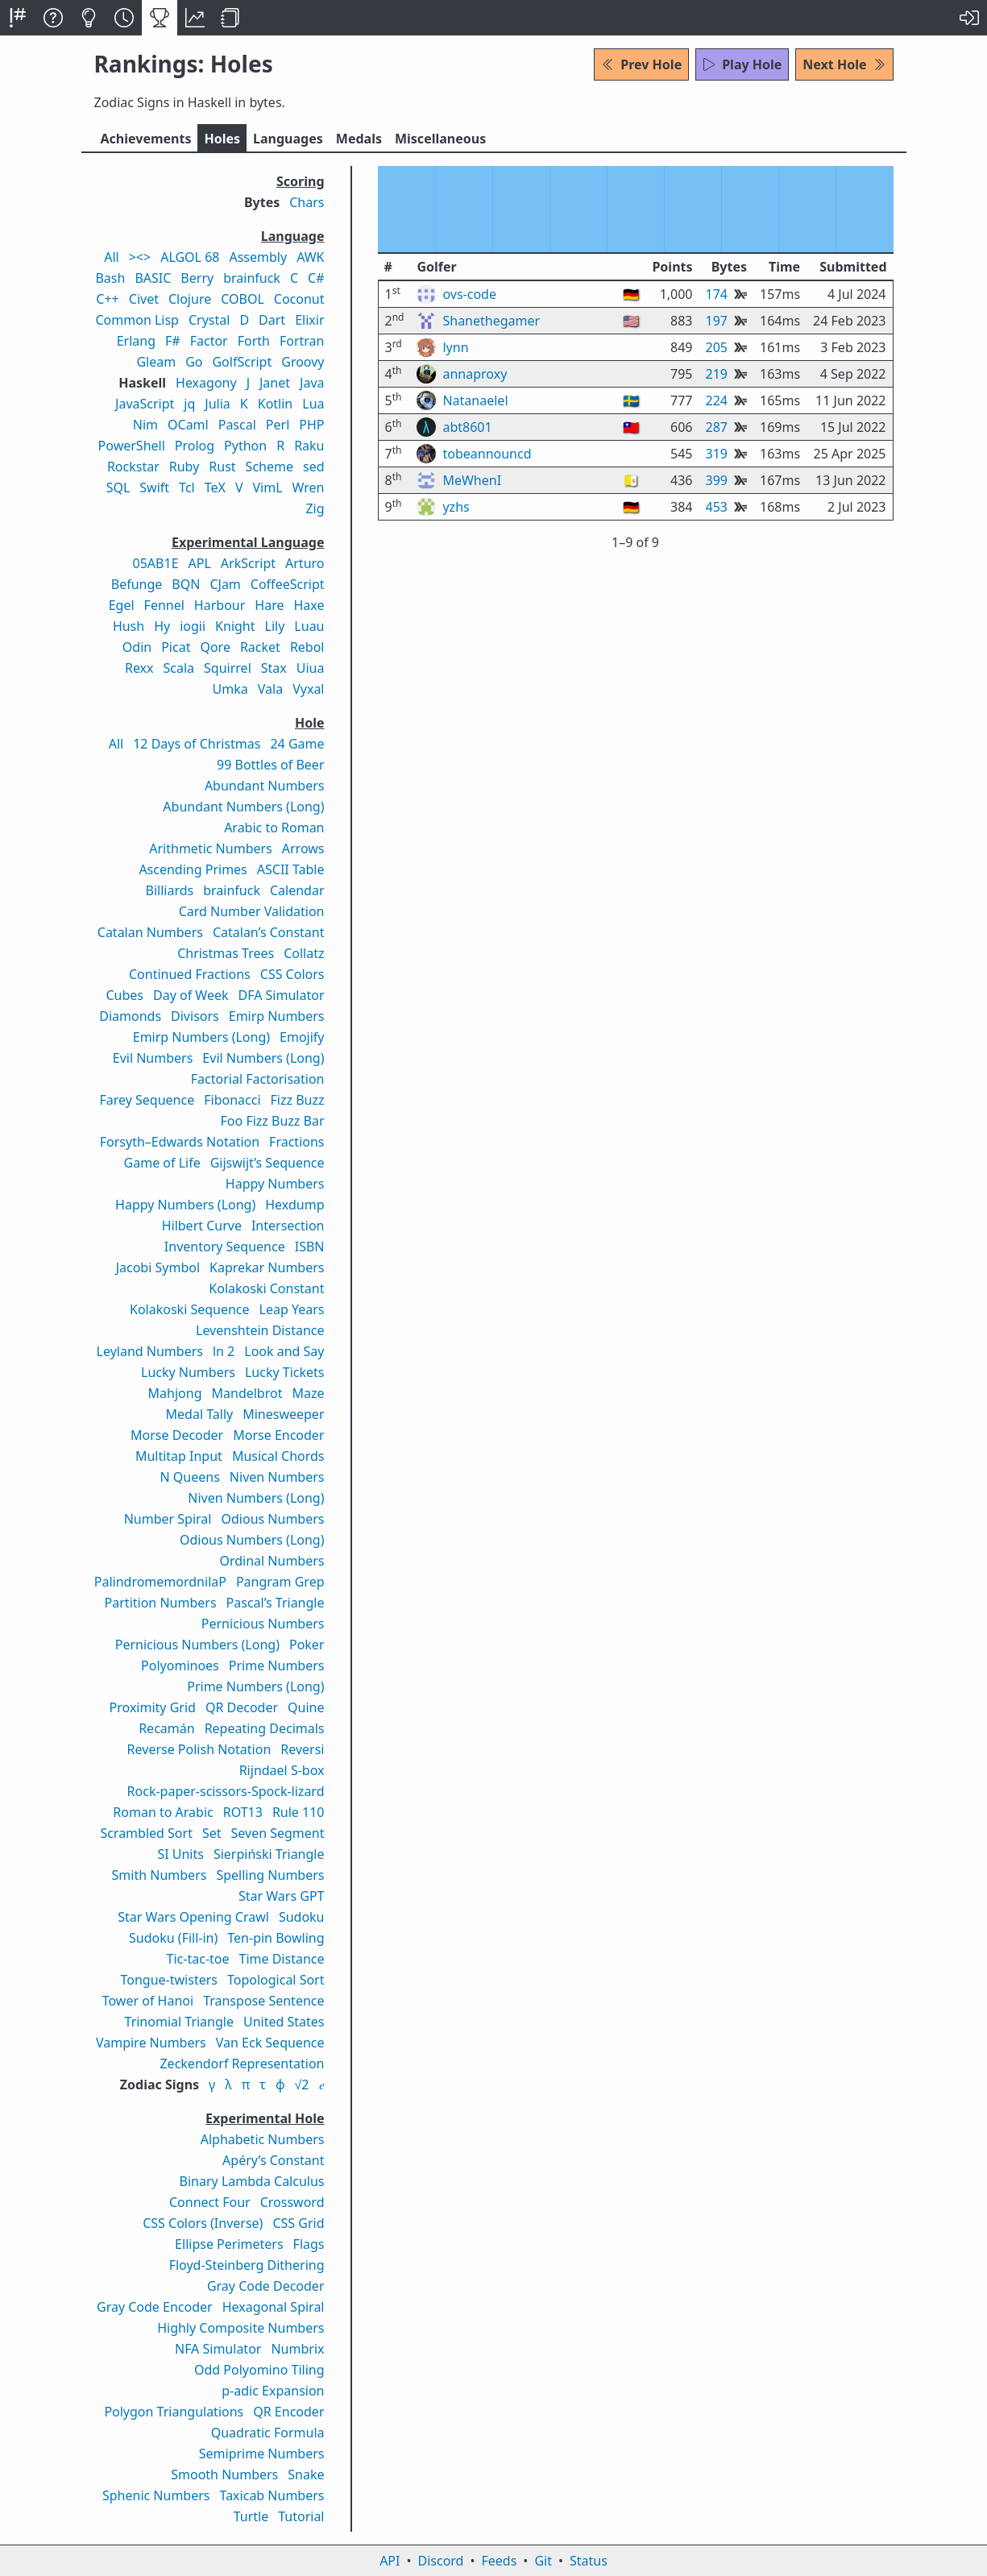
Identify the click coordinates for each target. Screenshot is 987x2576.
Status (589, 2561)
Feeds (499, 2561)
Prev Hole (641, 64)
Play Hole (742, 64)
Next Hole (843, 64)
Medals (359, 138)
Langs (288, 138)
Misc (440, 138)
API (389, 2561)
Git (543, 2561)
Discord (441, 2561)
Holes (222, 138)
